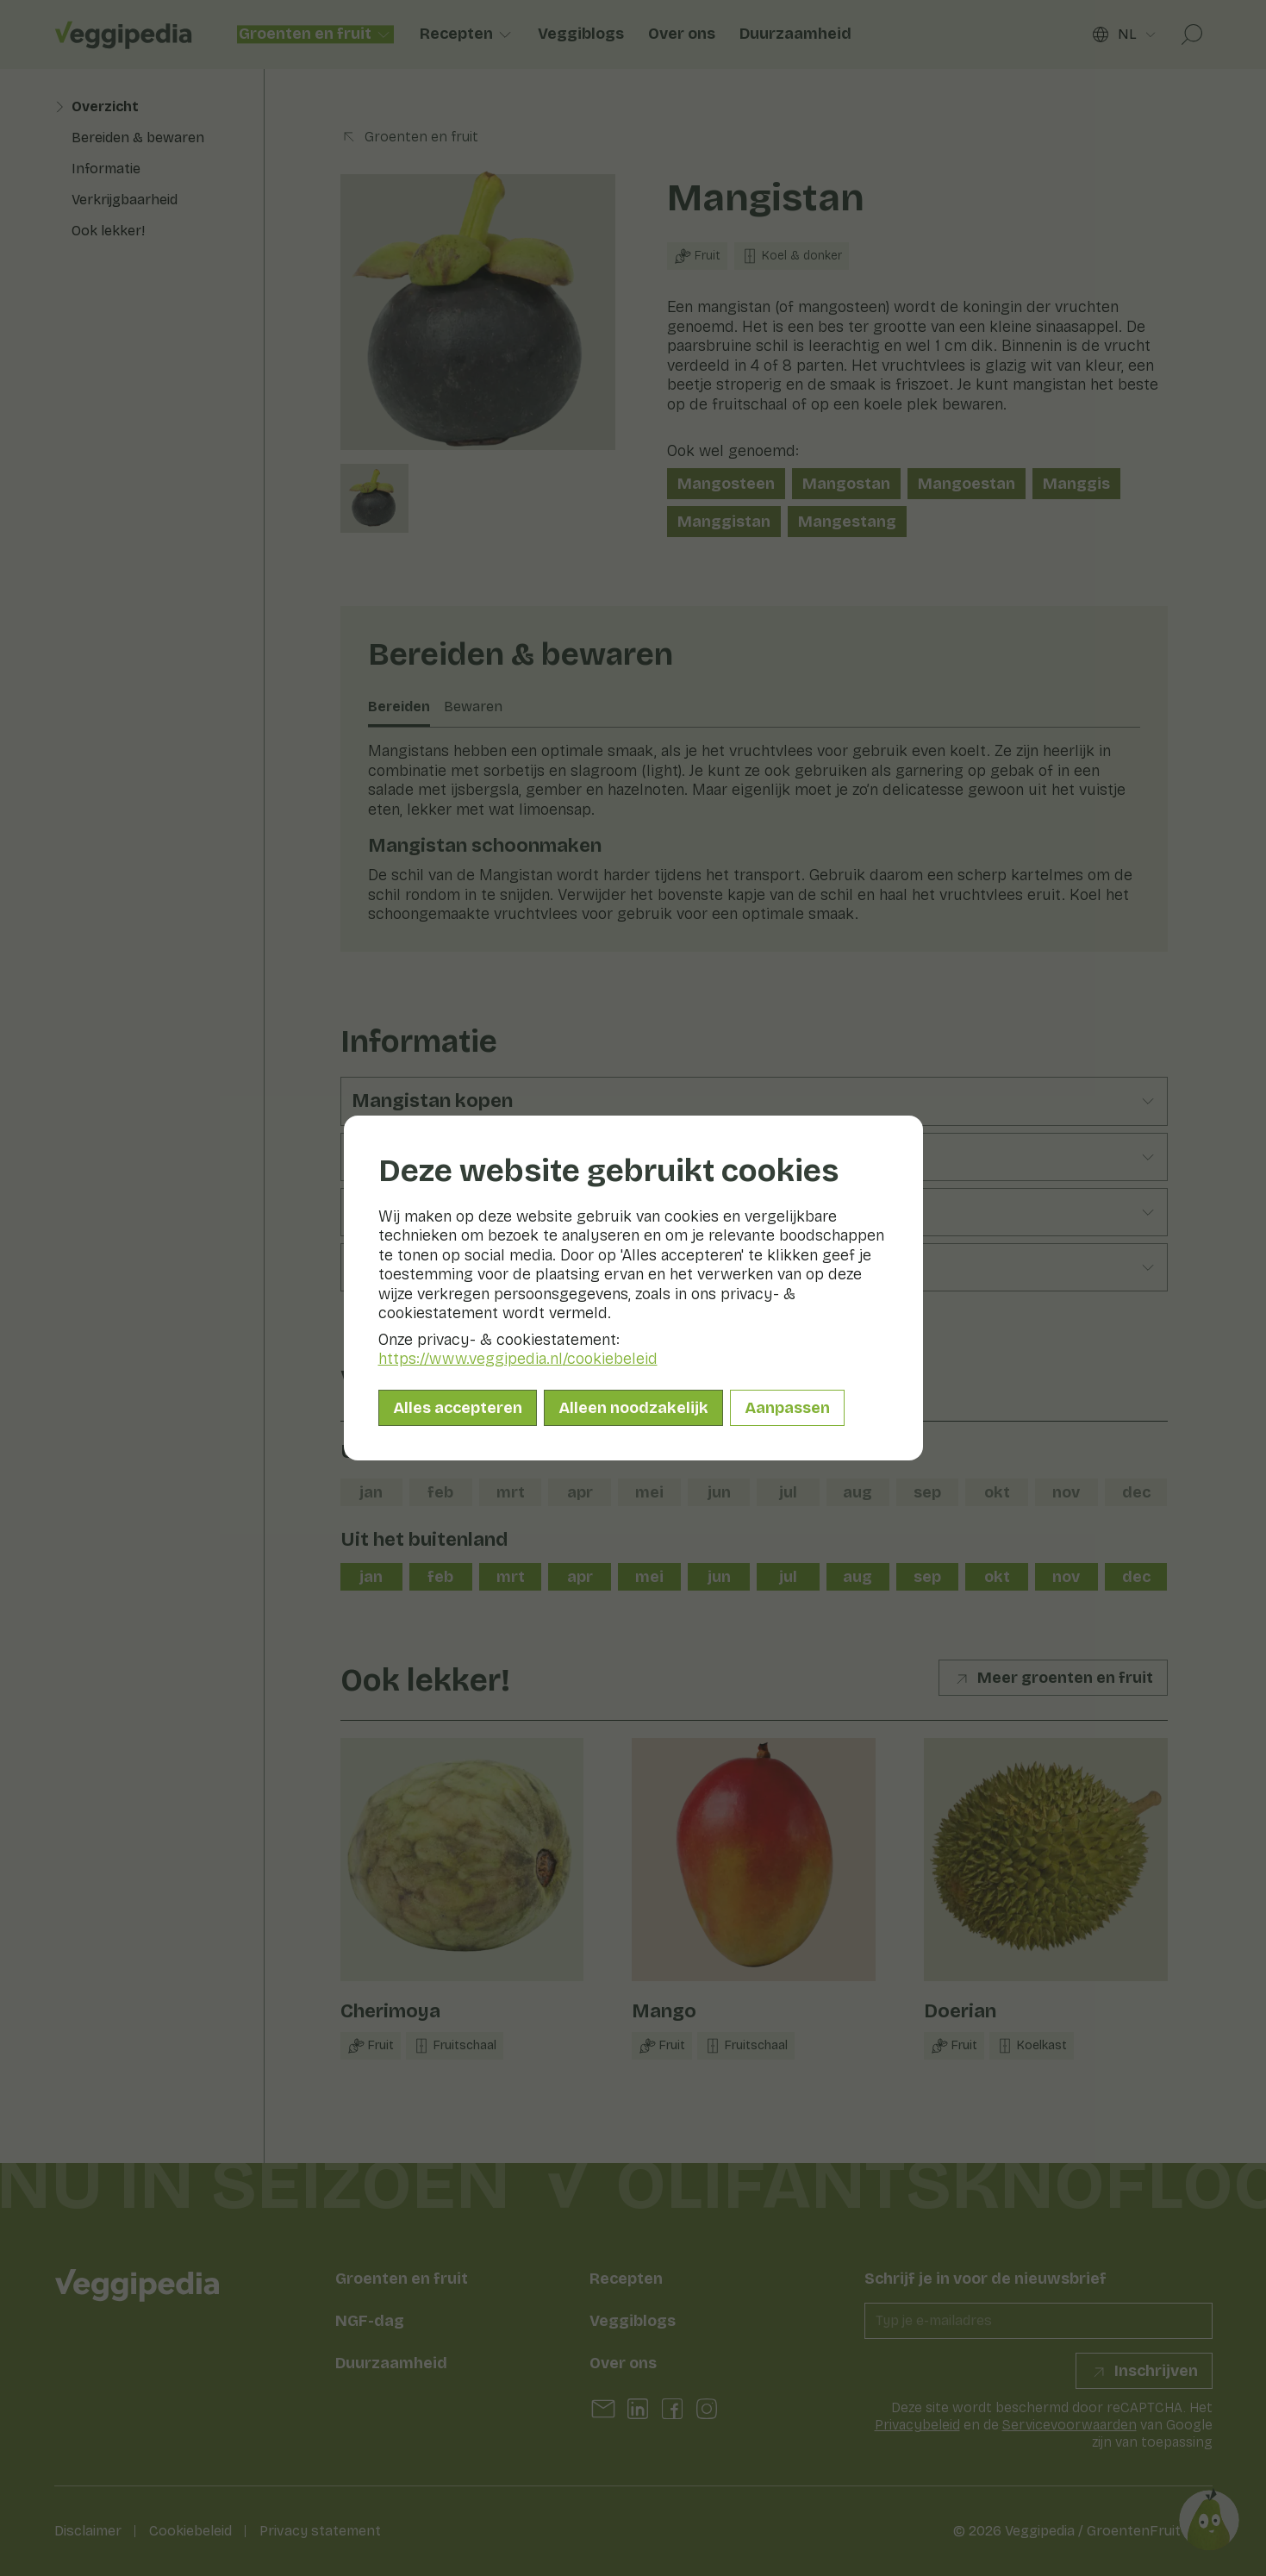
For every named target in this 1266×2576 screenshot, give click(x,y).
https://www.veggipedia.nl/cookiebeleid (518, 1358)
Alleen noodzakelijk (633, 1407)
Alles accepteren (457, 1407)
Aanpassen (787, 1407)
